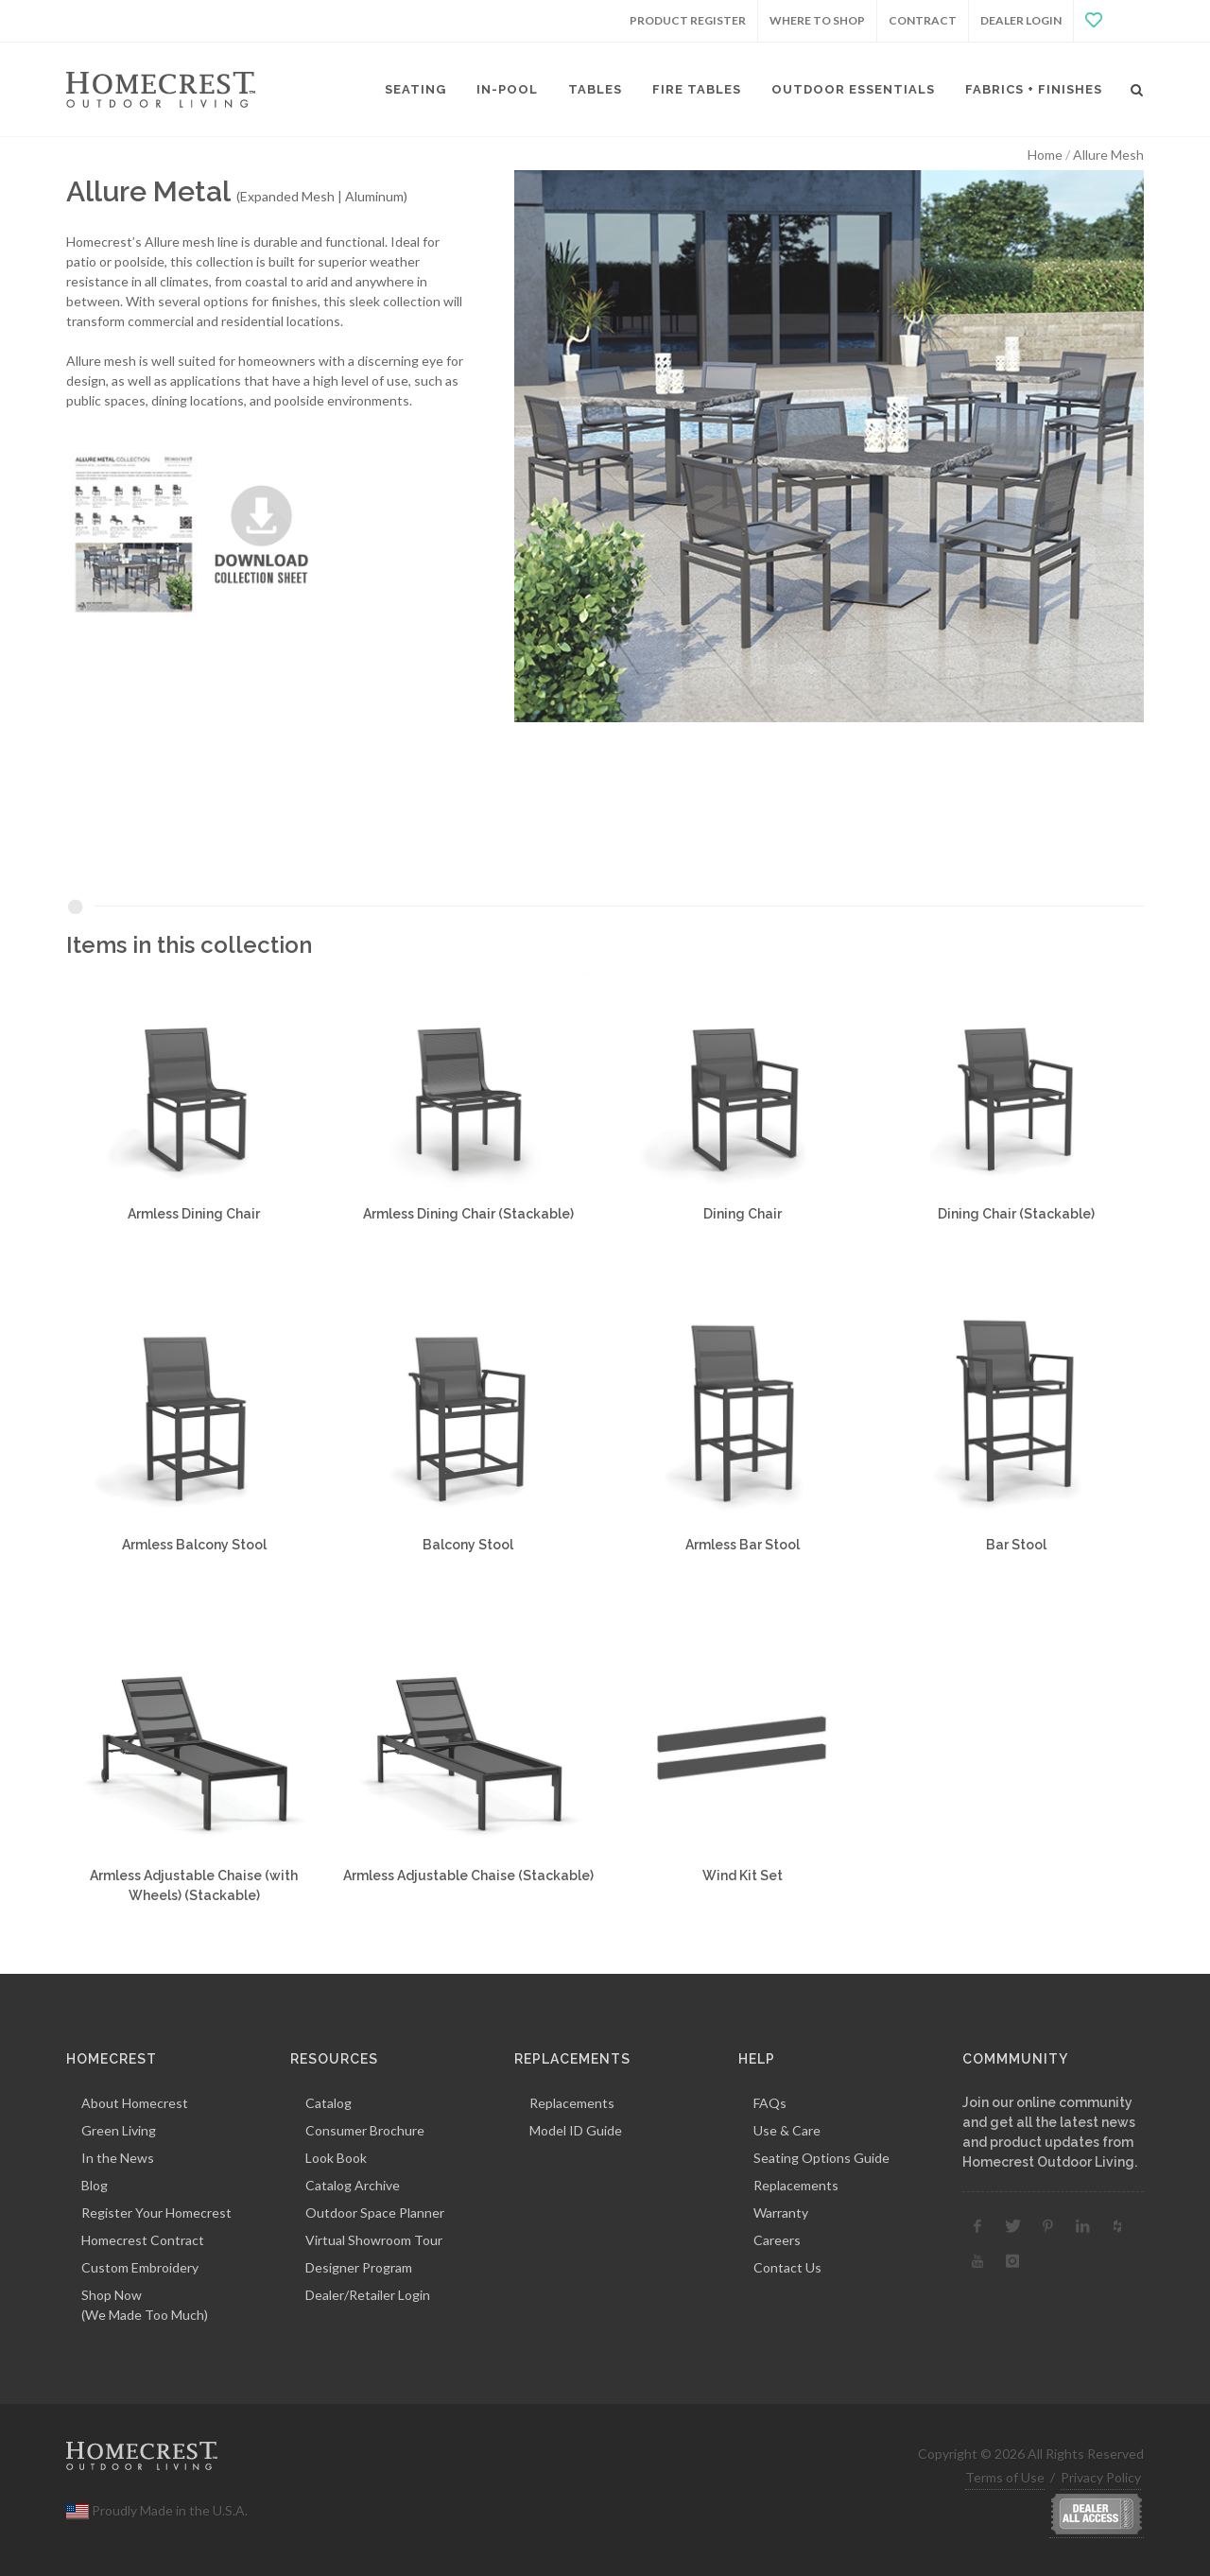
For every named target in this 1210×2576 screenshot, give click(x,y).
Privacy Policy (1101, 2477)
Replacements (571, 2103)
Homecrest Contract (142, 2240)
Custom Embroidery (140, 2267)
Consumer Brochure (364, 2130)
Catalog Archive (352, 2185)
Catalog (328, 2103)
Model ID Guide (575, 2130)
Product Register (688, 20)
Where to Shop (817, 20)
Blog (94, 2185)
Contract (923, 20)
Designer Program (358, 2267)
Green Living (118, 2130)
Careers (777, 2240)
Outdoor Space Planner (374, 2212)
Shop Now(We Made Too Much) (144, 2305)
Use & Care (787, 2130)
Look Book (336, 2158)
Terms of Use (1005, 2477)
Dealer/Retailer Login (367, 2295)
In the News (117, 2158)
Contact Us (787, 2267)
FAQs (769, 2103)
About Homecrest (134, 2103)
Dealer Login (1021, 20)
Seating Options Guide (821, 2158)
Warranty (780, 2212)
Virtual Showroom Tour (373, 2240)
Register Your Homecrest (156, 2212)
